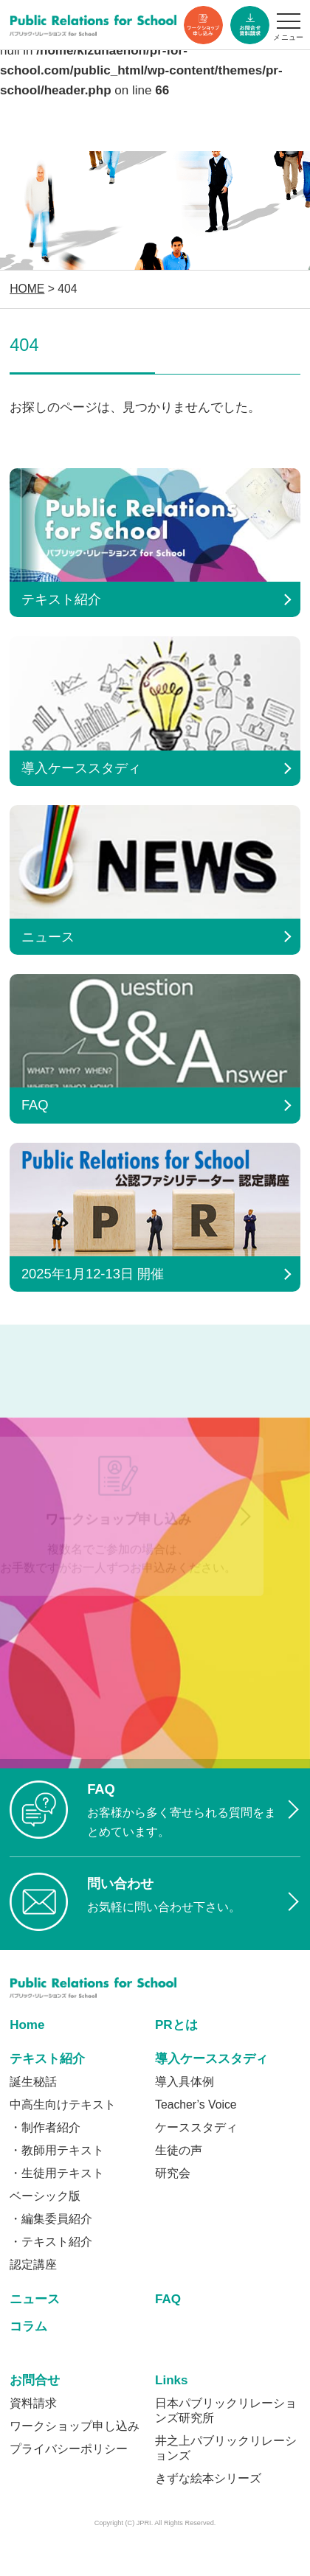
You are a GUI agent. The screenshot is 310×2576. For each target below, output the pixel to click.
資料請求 (33, 2403)
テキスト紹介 (47, 2059)
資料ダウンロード (249, 25)
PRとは (176, 2025)
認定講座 (33, 2264)
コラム (28, 2326)
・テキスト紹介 (51, 2241)
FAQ (168, 2299)
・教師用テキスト (57, 2150)
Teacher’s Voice (196, 2104)
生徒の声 (178, 2150)
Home (27, 2025)
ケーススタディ (196, 2127)
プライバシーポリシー (69, 2449)
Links (171, 2380)
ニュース (35, 2299)
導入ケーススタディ (211, 2059)
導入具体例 (184, 2081)
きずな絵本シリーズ (208, 2478)
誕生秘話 (33, 2081)
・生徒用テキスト (57, 2173)
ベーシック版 (45, 2196)
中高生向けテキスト (63, 2104)
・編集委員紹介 (51, 2219)
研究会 (172, 2173)
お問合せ (35, 2380)
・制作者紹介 (45, 2127)
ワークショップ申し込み (203, 25)
